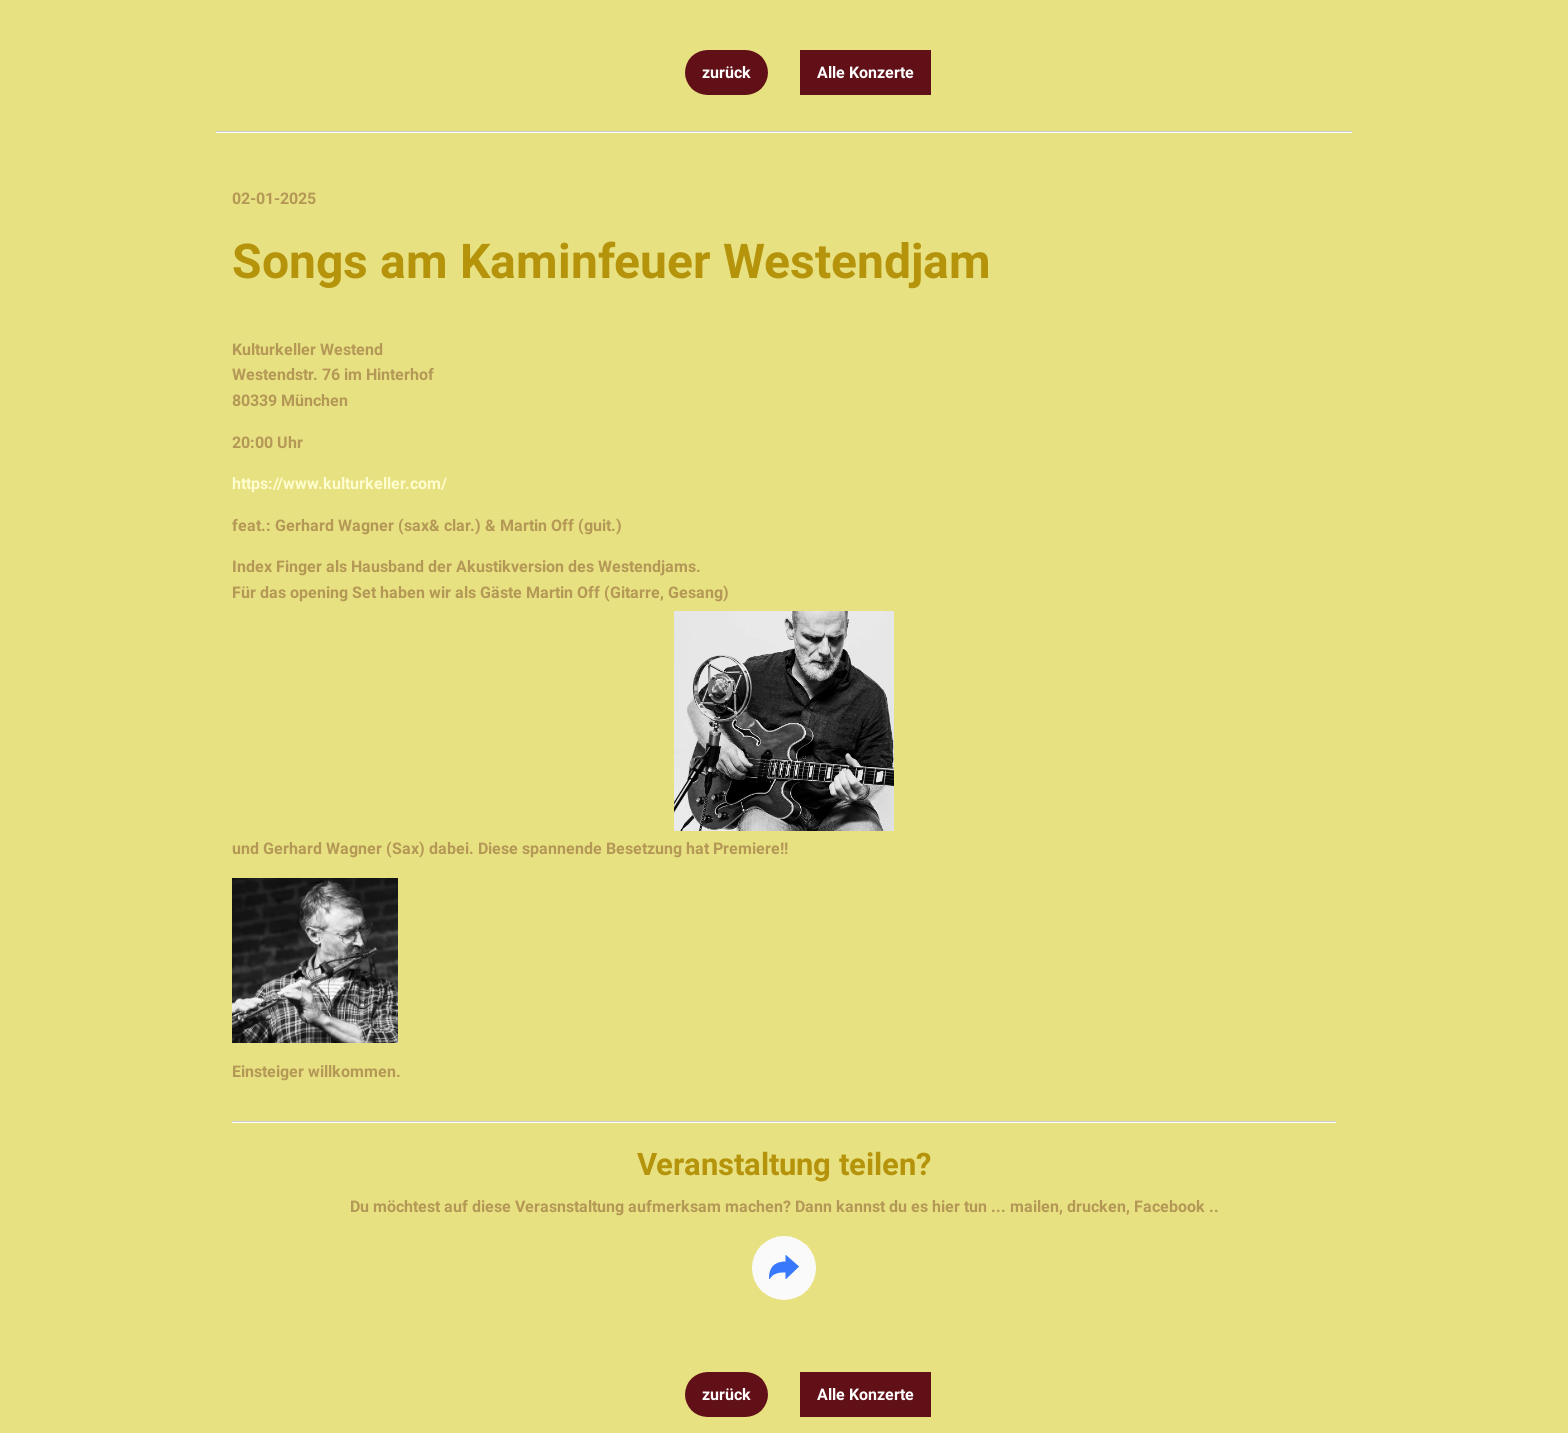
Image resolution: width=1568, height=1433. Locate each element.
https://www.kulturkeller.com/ (339, 483)
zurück (726, 72)
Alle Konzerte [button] (865, 72)
